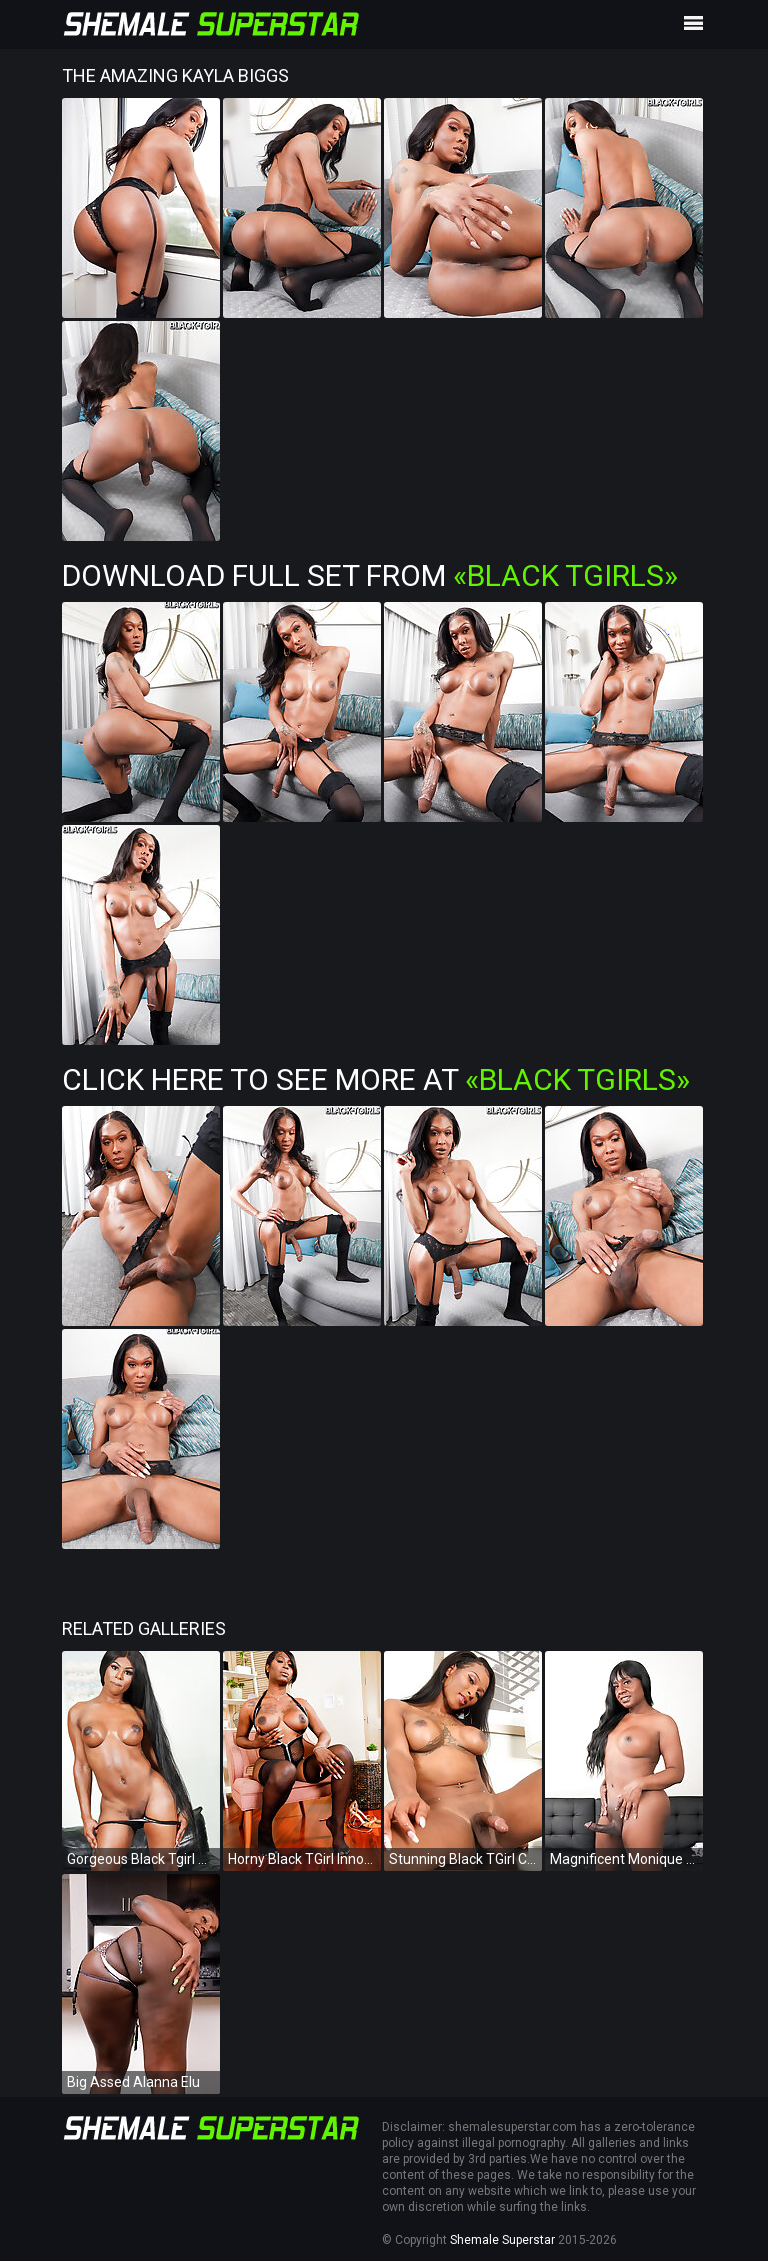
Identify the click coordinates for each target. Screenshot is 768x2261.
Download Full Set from (370, 575)
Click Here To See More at (376, 1079)
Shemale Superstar (502, 2240)
